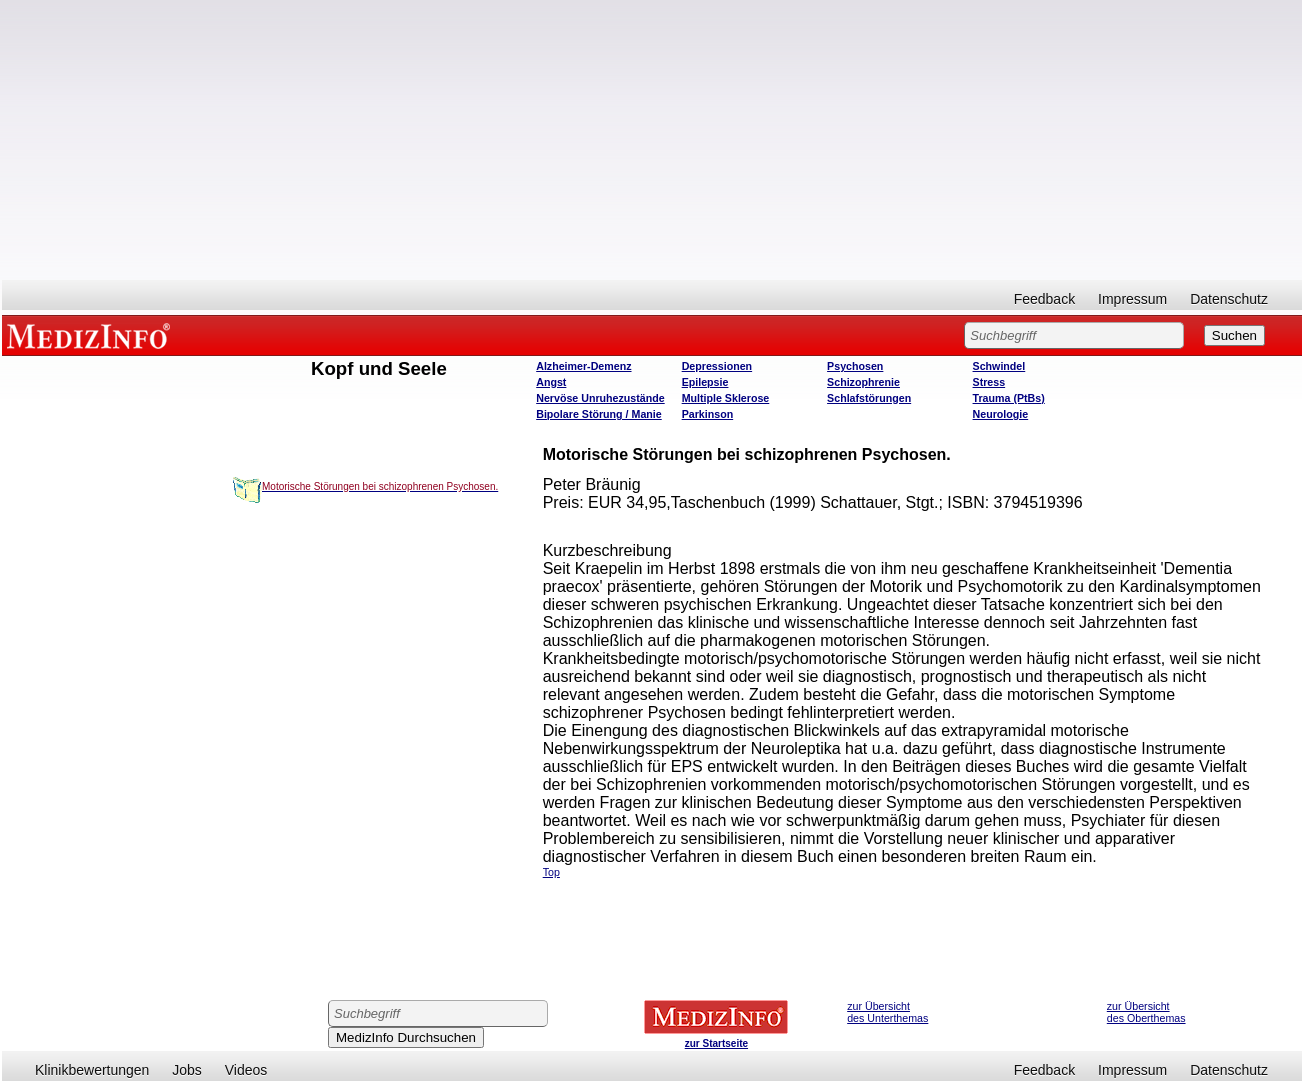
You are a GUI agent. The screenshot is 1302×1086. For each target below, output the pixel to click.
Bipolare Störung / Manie (599, 414)
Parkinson (708, 414)
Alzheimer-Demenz (583, 366)
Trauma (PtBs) (1009, 398)
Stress (989, 382)
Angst (551, 382)
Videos (246, 1070)
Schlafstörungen (869, 398)
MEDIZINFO (92, 335)
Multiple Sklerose (726, 398)
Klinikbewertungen (92, 1070)
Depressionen (717, 366)
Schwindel (999, 366)
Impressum (1132, 299)
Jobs (187, 1070)
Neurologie (1001, 414)
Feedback (1044, 299)
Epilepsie (705, 382)
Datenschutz (1229, 299)
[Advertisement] (652, 140)
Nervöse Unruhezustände (600, 398)
